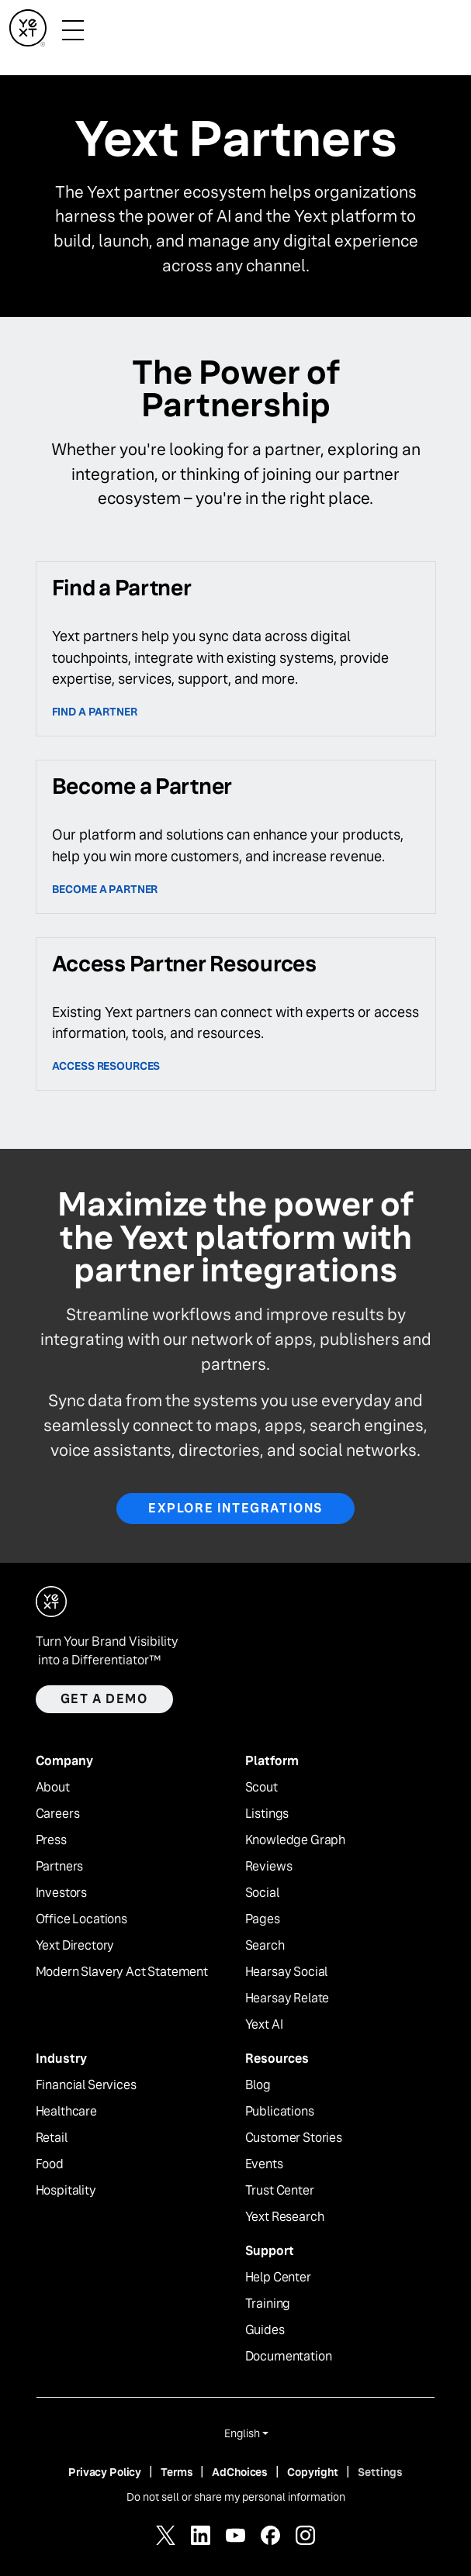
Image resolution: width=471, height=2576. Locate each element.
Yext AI (264, 2025)
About (53, 1787)
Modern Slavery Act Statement (122, 1972)
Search (265, 1946)
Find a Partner (94, 712)
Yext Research (284, 2217)
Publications (279, 2111)
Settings (380, 2472)
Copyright (312, 2472)
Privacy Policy (104, 2472)
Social (262, 1893)
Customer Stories (293, 2138)
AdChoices (240, 2472)
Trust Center (279, 2190)
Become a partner (105, 889)
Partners (60, 1866)
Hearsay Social (286, 1972)
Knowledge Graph (295, 1840)
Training (268, 2304)
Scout (261, 1787)
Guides (265, 2330)
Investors (62, 1893)
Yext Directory (75, 1946)
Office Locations (81, 1919)
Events (264, 2164)
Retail (52, 2138)
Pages (262, 1919)
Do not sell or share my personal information (235, 2497)
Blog (258, 2085)
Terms (176, 2472)
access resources (106, 1066)
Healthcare (66, 2111)
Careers (58, 1814)
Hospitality (66, 2190)
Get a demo (104, 1699)
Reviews (269, 1866)
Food (50, 2164)
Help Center (278, 2277)
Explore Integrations (235, 1508)
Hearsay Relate (287, 1998)
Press (51, 1840)
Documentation (288, 2356)
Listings (267, 1814)
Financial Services (86, 2085)
